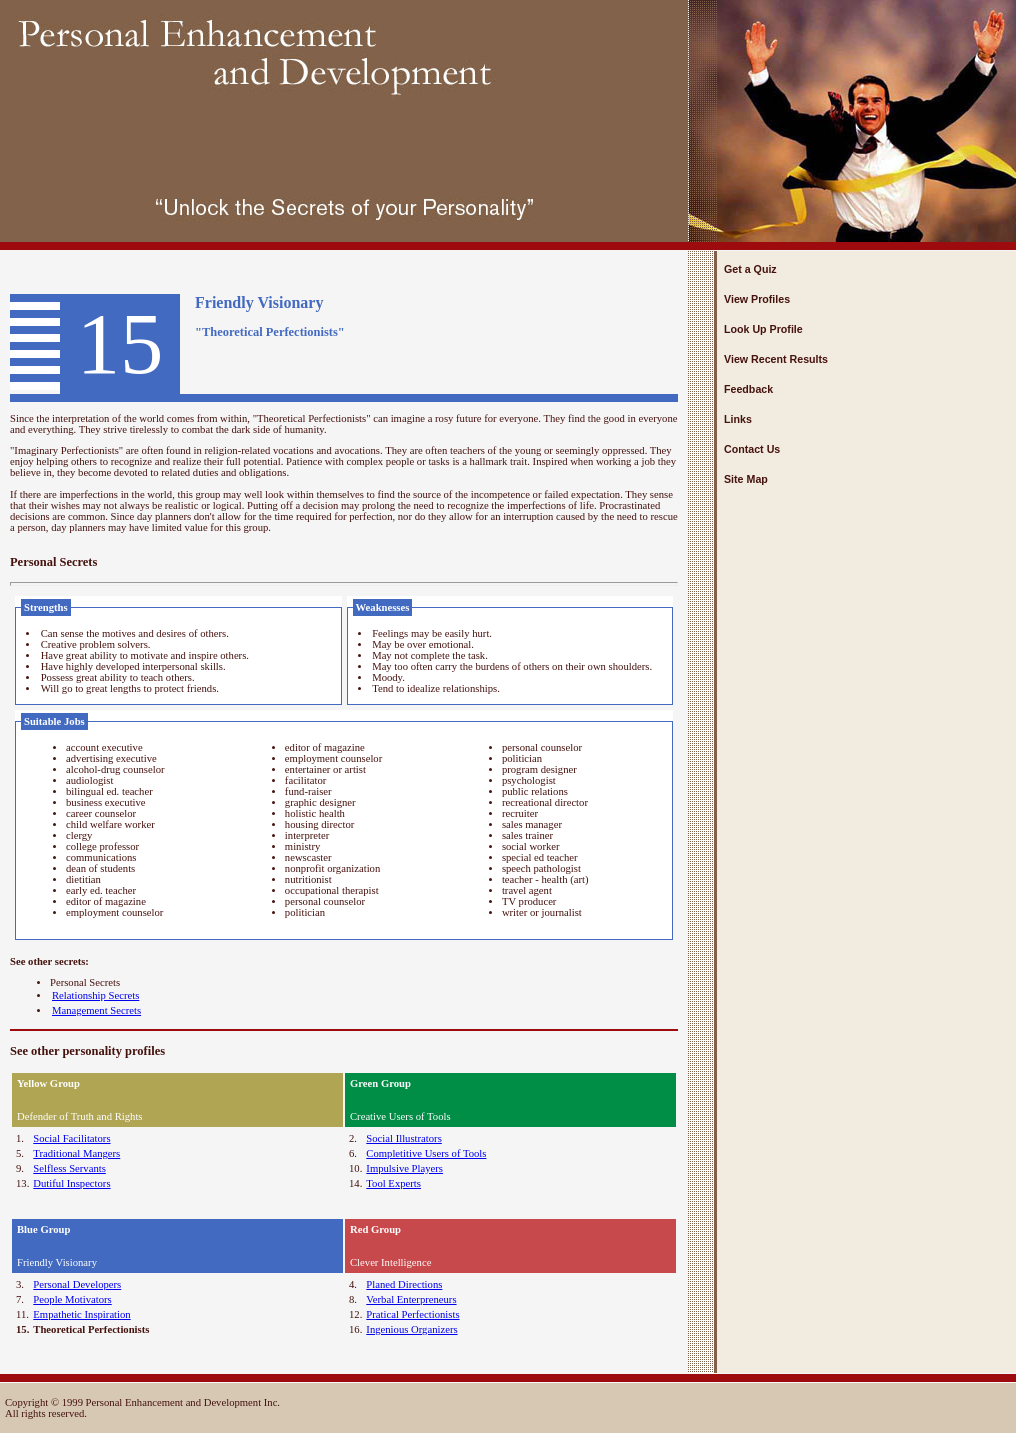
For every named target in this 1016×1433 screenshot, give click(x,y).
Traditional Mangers (76, 1153)
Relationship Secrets (95, 995)
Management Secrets (96, 1010)
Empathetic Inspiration (81, 1314)
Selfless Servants (69, 1168)
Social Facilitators (71, 1138)
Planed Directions (404, 1284)
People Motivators (72, 1299)
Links (738, 419)
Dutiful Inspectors (71, 1183)
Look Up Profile (763, 329)
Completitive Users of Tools (426, 1153)
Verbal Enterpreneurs (411, 1299)
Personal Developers (77, 1284)
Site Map (746, 479)
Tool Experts (393, 1183)
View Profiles (757, 299)
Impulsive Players (404, 1168)
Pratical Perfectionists (412, 1314)
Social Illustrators (403, 1138)
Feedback (748, 389)
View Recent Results (776, 359)
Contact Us (752, 449)
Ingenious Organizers (411, 1329)
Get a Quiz (750, 269)
